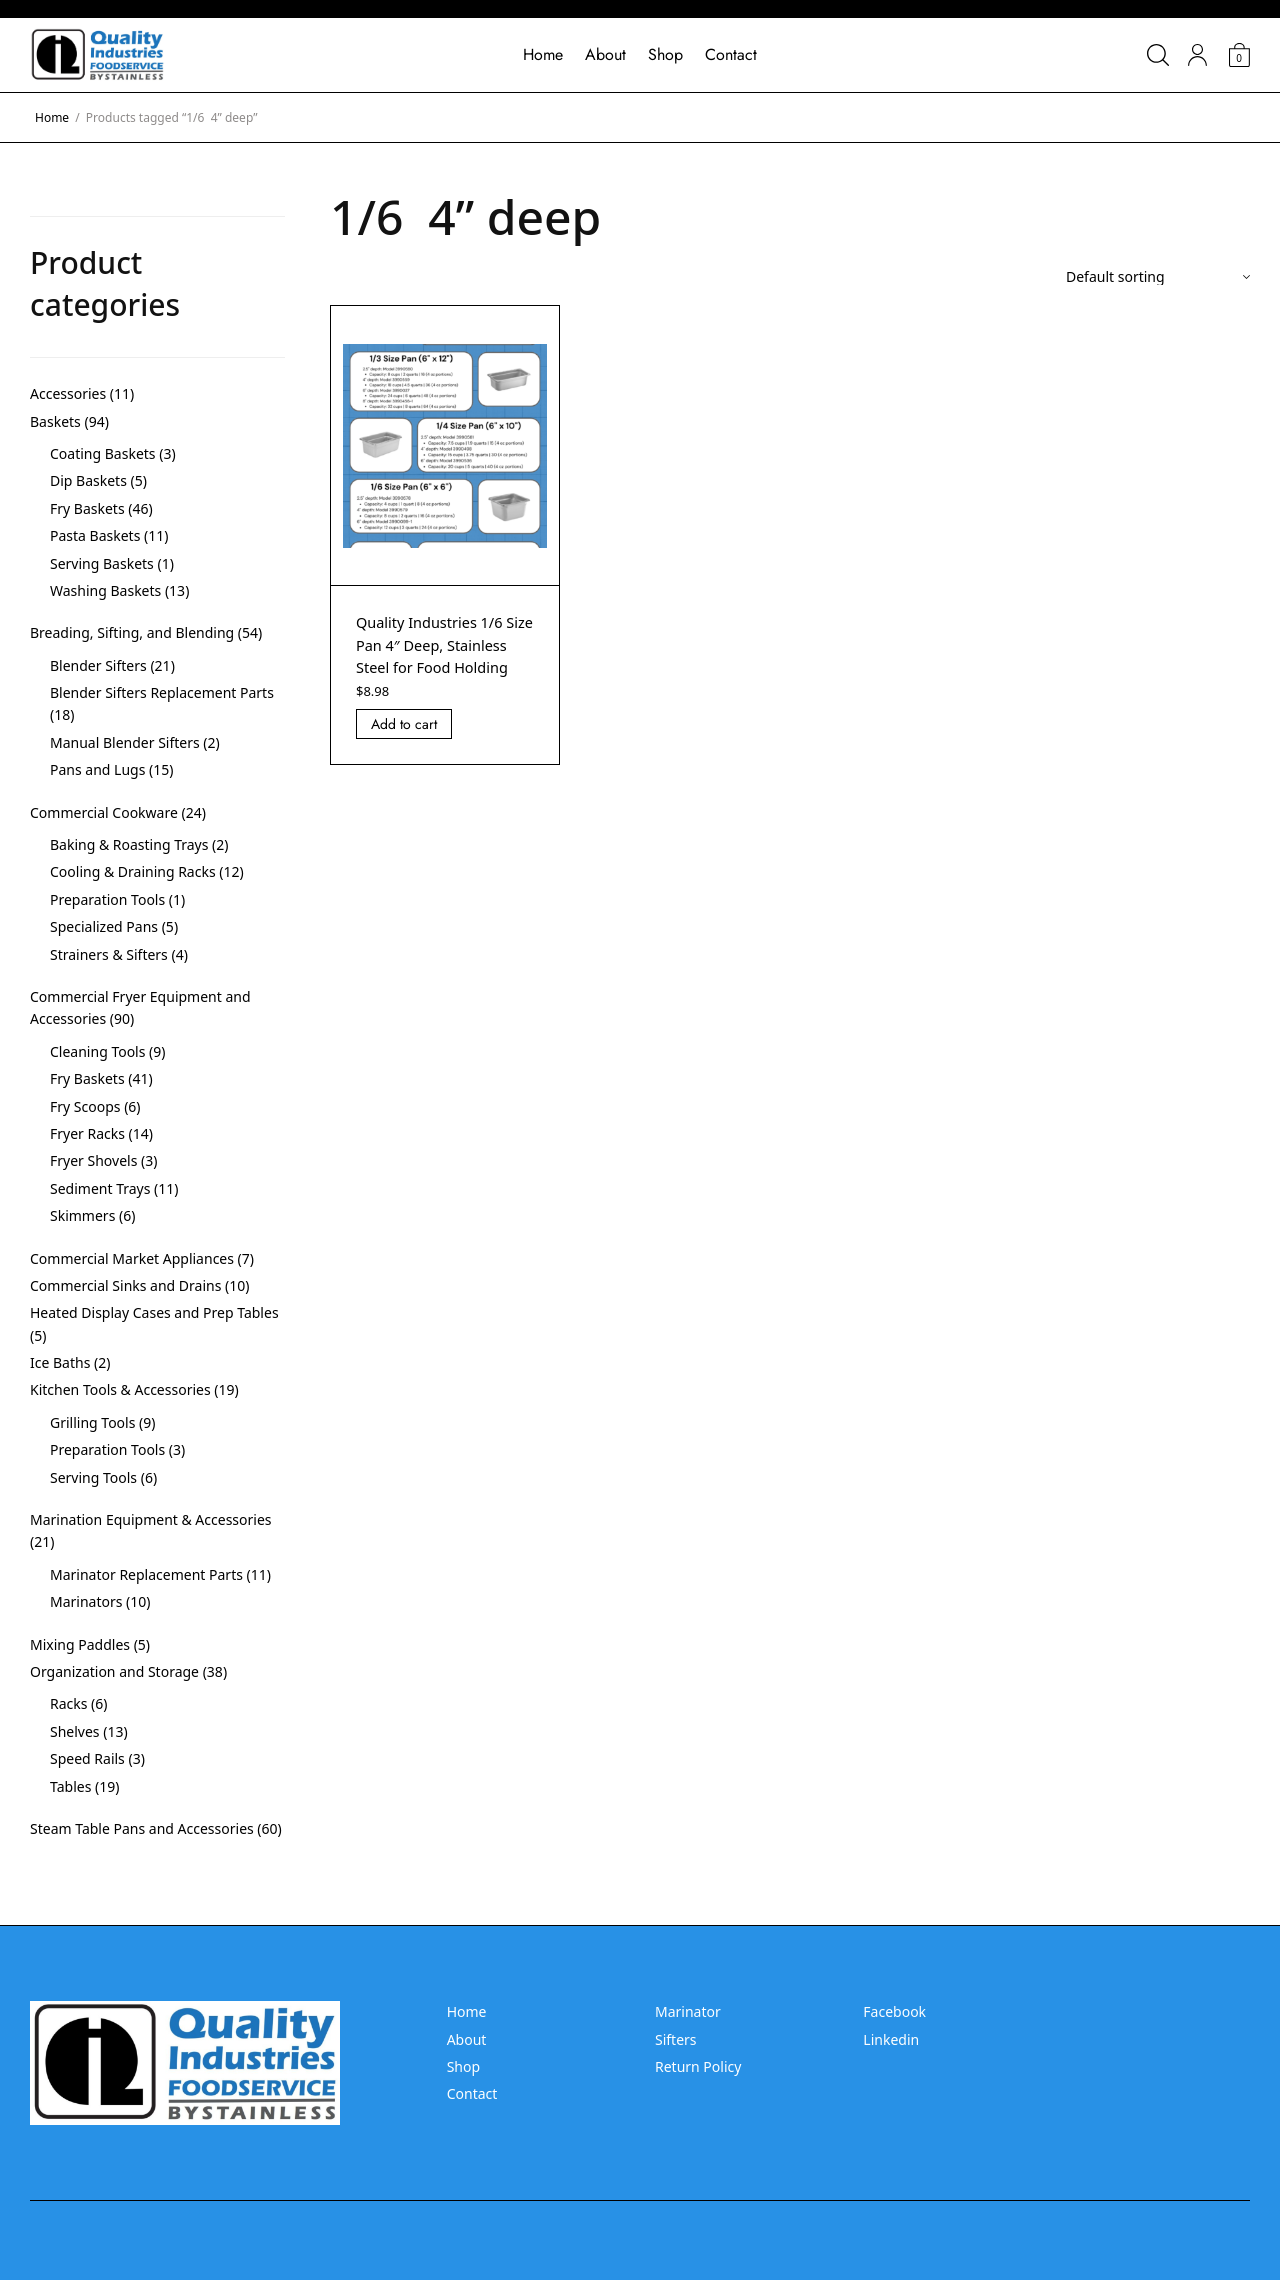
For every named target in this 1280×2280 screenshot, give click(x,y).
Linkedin (891, 2039)
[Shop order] (1158, 277)
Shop (665, 54)
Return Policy (698, 2066)
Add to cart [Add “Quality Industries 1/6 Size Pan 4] (404, 747)
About (605, 54)
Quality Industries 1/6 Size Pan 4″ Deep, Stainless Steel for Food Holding (443, 655)
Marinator (688, 2011)
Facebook (894, 2011)
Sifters (676, 2039)
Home (543, 54)
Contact (731, 54)
